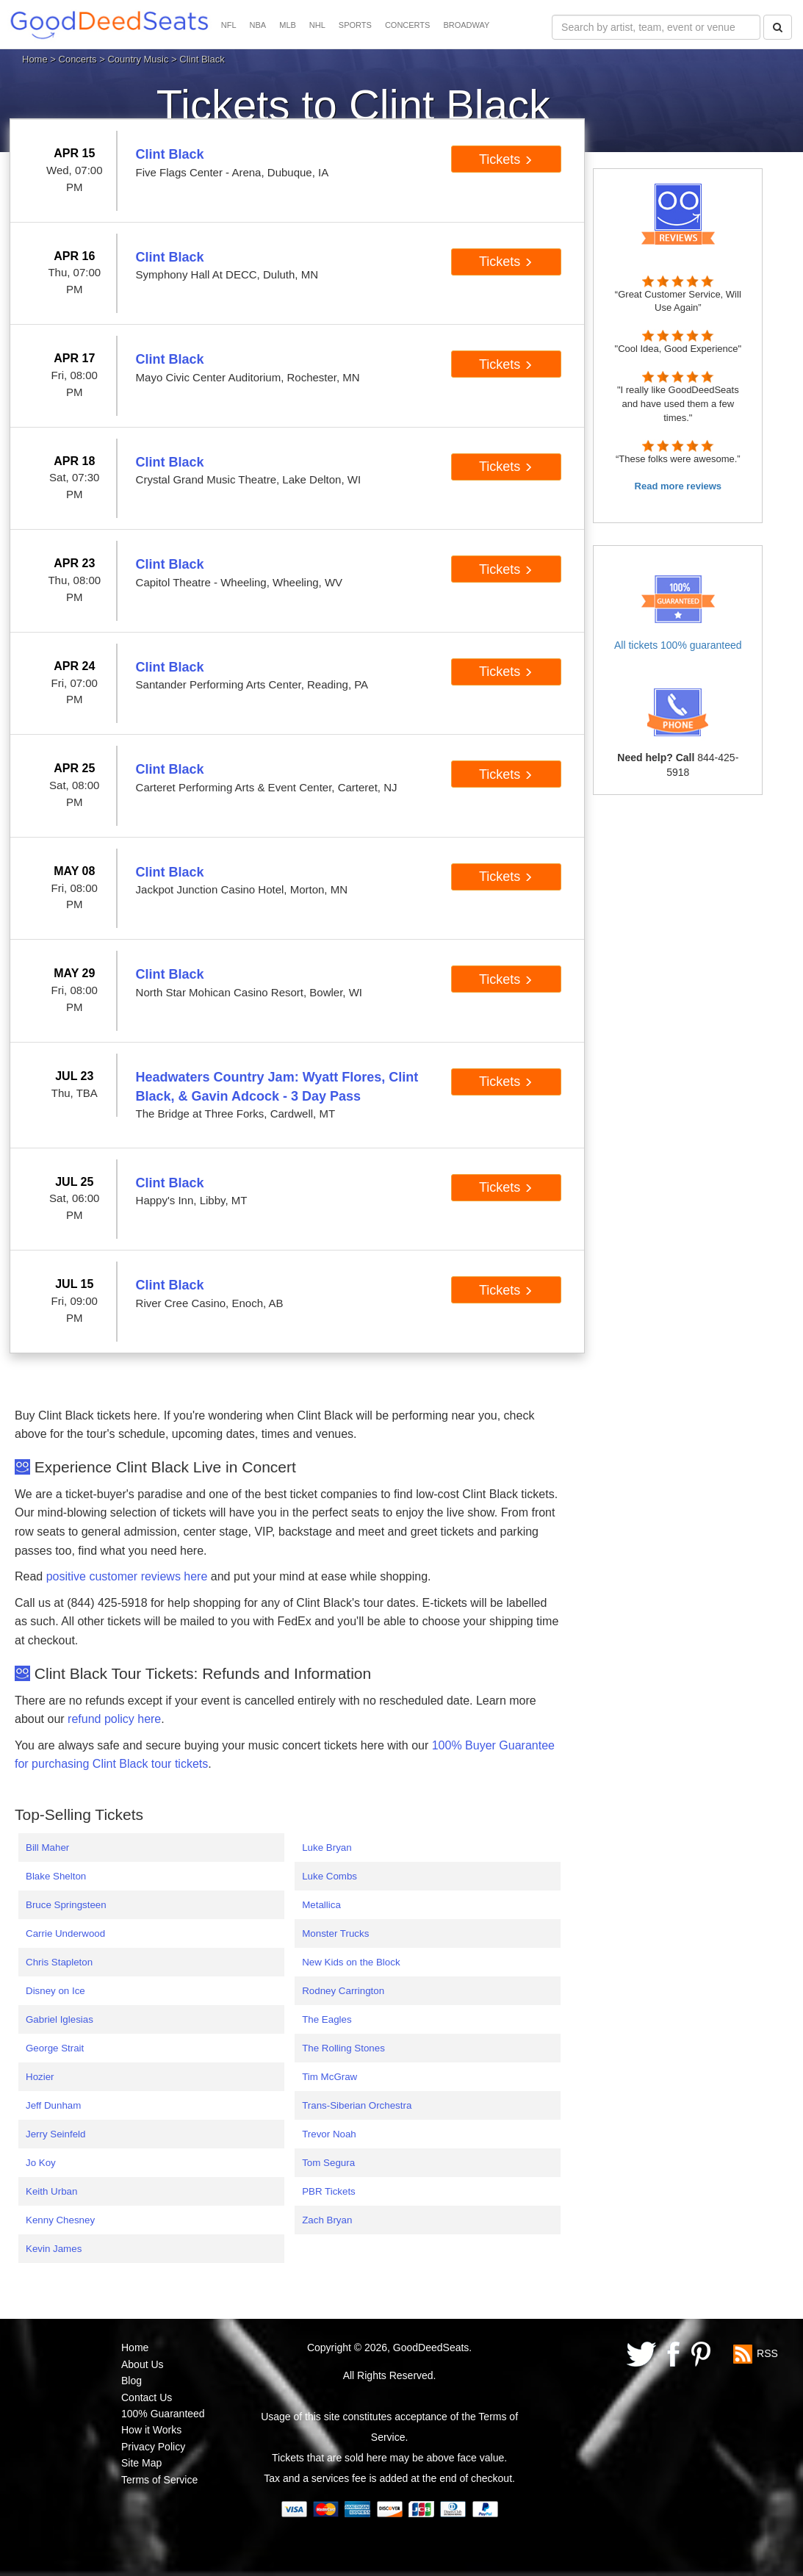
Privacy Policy (153, 2447)
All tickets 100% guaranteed (678, 645)
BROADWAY (466, 25)
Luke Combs (329, 1876)
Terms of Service (159, 2480)
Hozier (40, 2076)
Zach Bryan (327, 2220)
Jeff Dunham (53, 2105)
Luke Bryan (326, 1847)
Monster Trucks (335, 1933)
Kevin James (54, 2248)
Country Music (137, 59)
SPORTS (355, 25)
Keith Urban (51, 2191)
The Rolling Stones (343, 2048)
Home (35, 59)
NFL (229, 25)
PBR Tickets (329, 2191)
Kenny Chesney (60, 2220)
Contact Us (146, 2397)
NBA (258, 25)
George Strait (55, 2048)
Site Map (141, 2463)
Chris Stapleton (59, 1962)
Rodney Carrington (343, 1990)
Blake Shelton (56, 1876)
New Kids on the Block (351, 1962)
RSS (767, 2353)
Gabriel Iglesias (59, 2019)
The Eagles (326, 2019)
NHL (317, 25)
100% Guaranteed (163, 2414)
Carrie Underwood (65, 1933)
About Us (142, 2364)
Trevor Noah (329, 2134)
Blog (131, 2380)
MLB (287, 25)
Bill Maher (47, 1847)
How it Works (151, 2430)
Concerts (78, 59)
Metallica (321, 1904)
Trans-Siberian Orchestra (356, 2105)
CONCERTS (408, 25)
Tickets (506, 159)
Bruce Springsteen (66, 1904)
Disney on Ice (55, 1990)
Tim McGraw (329, 2076)
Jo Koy (41, 2162)
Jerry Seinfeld (56, 2134)
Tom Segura (328, 2162)
